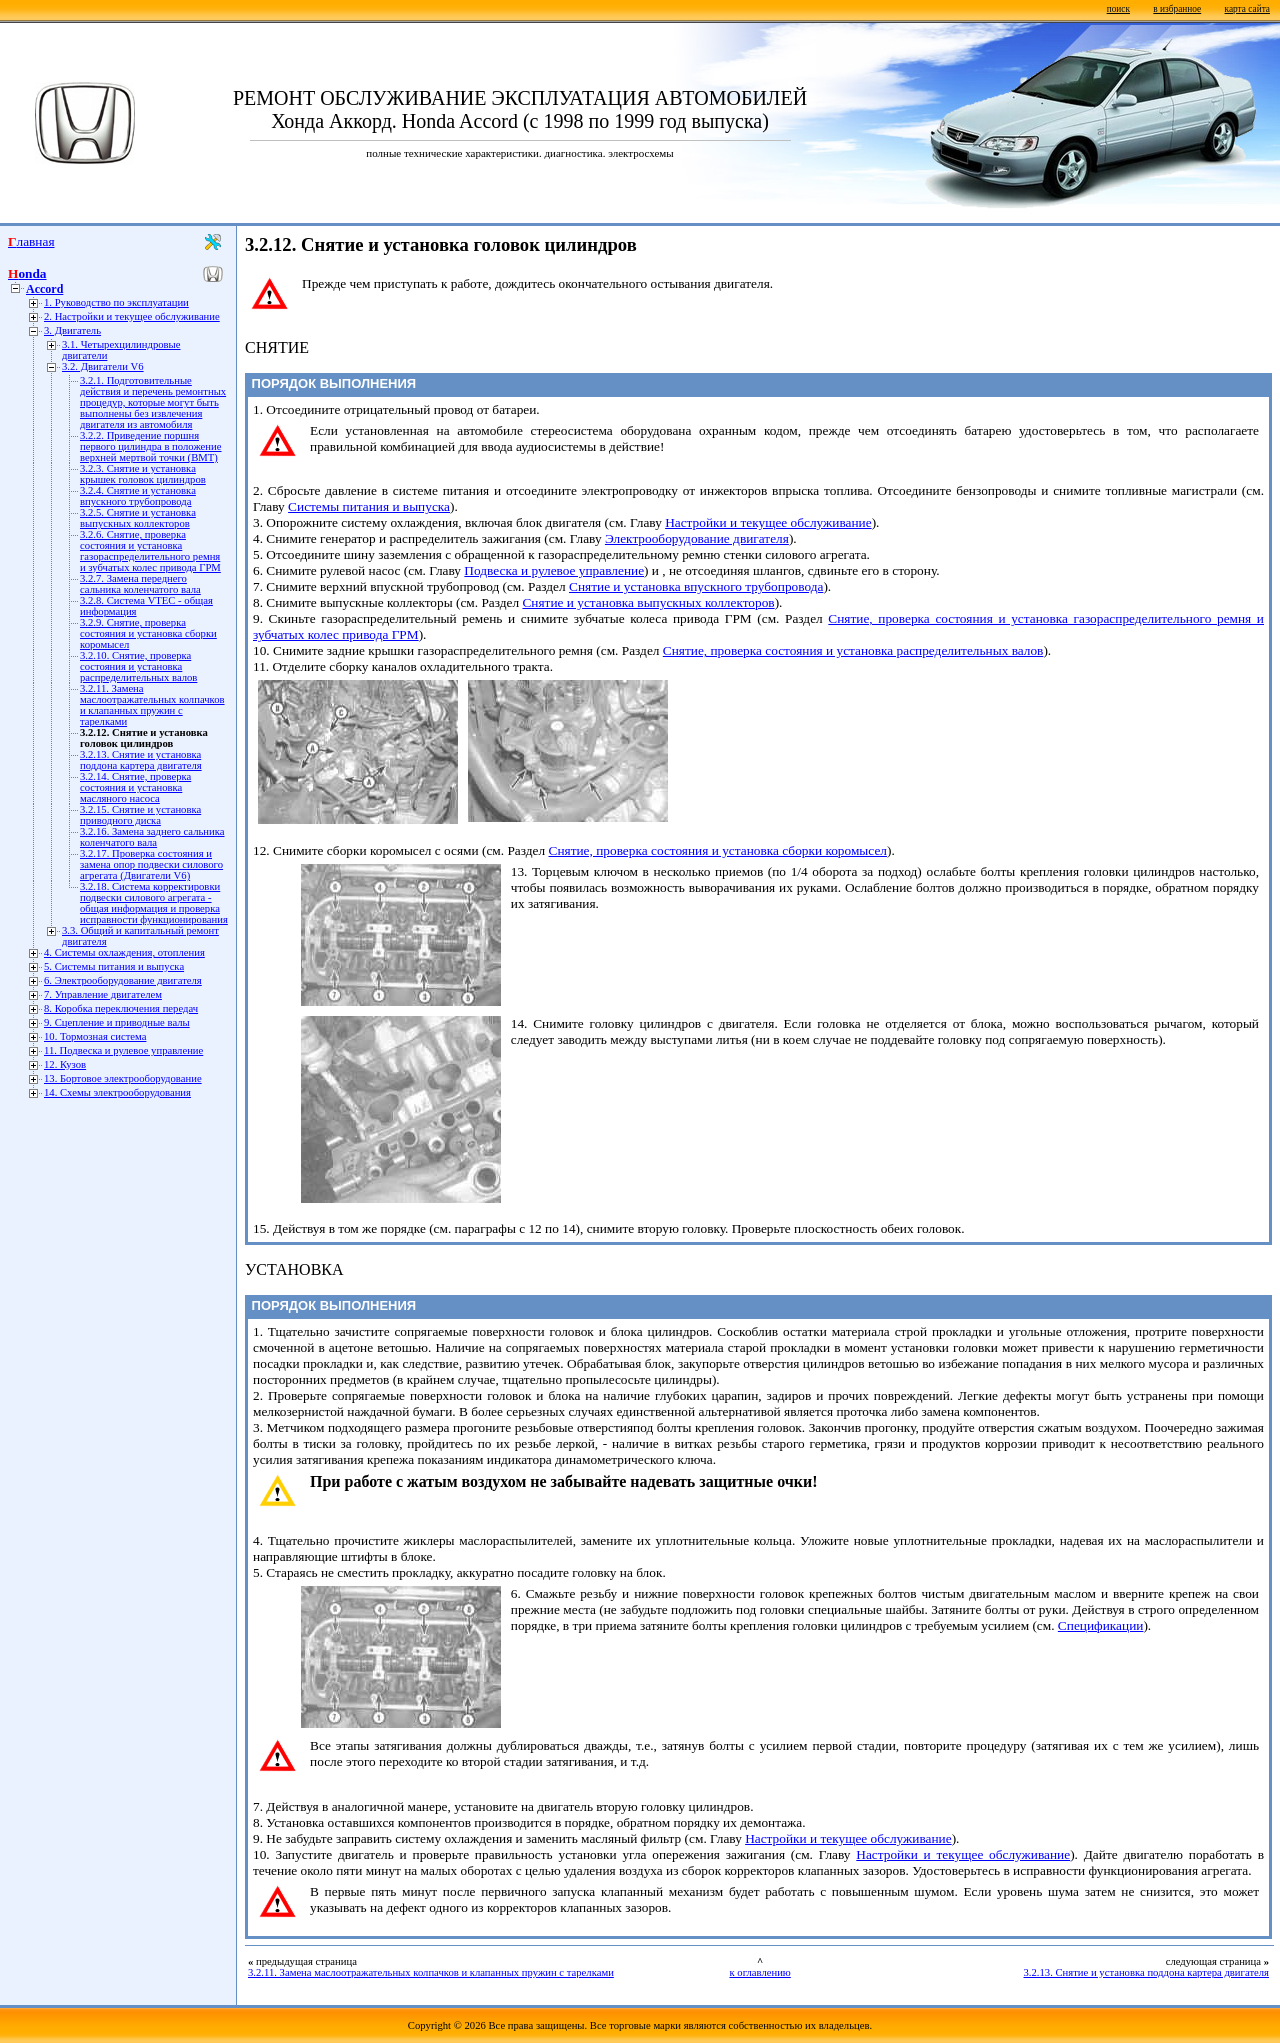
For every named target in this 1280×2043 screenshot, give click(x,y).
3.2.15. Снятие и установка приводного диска (140, 815)
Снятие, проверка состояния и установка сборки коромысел (718, 850)
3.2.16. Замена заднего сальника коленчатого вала (152, 837)
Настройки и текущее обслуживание (768, 522)
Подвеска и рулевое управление (554, 570)
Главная (31, 241)
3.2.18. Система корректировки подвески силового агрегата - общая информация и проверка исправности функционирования (154, 903)
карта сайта (1247, 9)
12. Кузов (65, 1064)
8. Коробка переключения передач (121, 1008)
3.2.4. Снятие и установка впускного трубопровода (138, 496)
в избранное (1177, 9)
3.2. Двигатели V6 (103, 366)
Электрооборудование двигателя (697, 538)
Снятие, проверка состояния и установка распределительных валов (853, 650)
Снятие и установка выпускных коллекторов (648, 602)
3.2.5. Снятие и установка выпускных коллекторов (138, 518)
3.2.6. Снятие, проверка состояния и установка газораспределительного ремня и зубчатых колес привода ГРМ (150, 551)
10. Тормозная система (95, 1036)
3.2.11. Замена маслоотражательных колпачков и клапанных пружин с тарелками (152, 705)
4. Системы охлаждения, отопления (124, 952)
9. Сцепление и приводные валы (117, 1022)
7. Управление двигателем (103, 994)
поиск (1118, 9)
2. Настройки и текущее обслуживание (132, 316)
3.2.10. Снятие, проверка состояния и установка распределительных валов (138, 666)
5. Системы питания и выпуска (114, 966)
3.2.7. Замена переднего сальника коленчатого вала (140, 584)
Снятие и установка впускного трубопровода (696, 586)
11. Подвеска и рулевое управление (123, 1050)
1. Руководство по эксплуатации (116, 302)
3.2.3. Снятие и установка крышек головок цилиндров (143, 474)
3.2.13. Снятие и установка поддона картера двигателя (141, 760)
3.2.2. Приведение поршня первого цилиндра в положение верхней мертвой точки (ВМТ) (150, 446)
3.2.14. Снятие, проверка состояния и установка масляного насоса (135, 787)
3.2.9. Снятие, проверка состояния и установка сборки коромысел (148, 633)
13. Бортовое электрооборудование (123, 1078)
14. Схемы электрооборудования (117, 1092)
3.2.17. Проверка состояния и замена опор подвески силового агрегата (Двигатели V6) (151, 864)
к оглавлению (759, 1972)
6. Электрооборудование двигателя (123, 980)
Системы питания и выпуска (369, 506)
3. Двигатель (72, 330)
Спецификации (1101, 1625)
